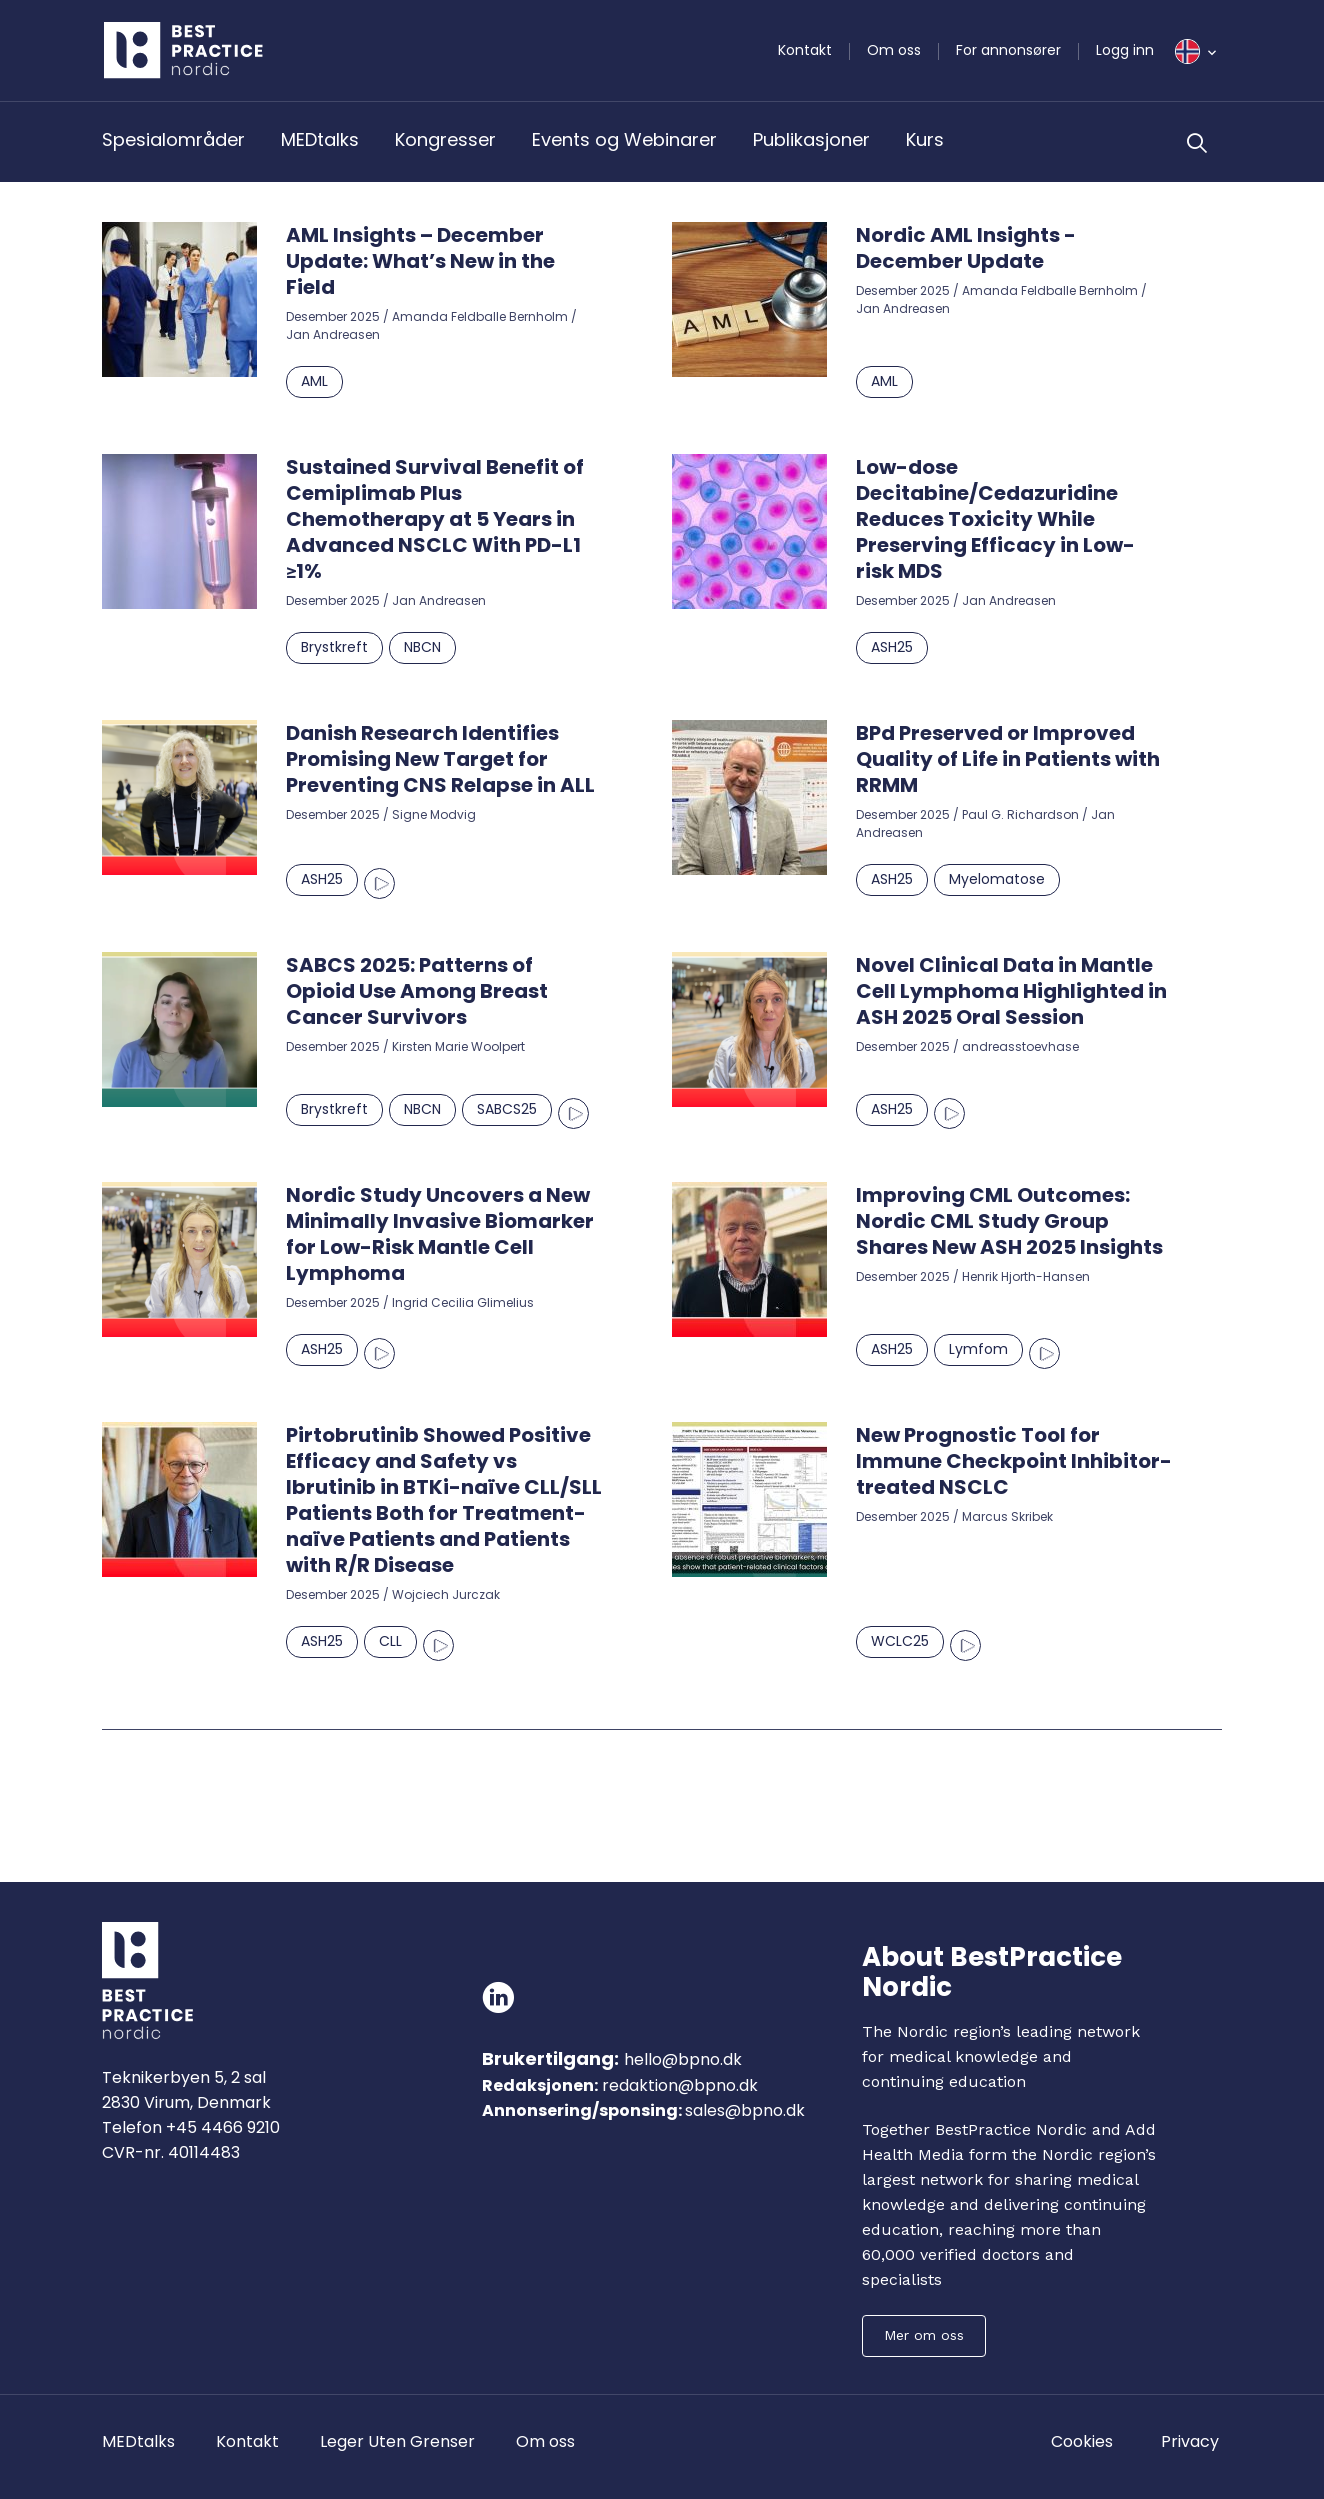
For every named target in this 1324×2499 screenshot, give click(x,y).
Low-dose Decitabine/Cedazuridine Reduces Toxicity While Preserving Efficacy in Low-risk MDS (995, 519)
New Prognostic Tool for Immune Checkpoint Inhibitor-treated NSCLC (1014, 1461)
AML (314, 381)
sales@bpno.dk (745, 2110)
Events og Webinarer (624, 139)
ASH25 (892, 647)
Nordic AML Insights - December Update (966, 248)
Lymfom (978, 1349)
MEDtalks (320, 139)
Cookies (1082, 2441)
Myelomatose (997, 879)
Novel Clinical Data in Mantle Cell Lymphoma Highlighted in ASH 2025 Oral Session (1011, 991)
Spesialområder (173, 139)
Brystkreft (334, 647)
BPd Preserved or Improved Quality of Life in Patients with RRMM (1008, 759)
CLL (390, 1641)
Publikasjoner (811, 139)
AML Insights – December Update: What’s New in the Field (420, 261)
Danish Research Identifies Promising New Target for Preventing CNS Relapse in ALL (440, 759)
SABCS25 (507, 1109)
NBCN (422, 647)
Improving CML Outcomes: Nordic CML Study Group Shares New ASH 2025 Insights (1009, 1221)
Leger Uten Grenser (397, 2441)
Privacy (1190, 2441)
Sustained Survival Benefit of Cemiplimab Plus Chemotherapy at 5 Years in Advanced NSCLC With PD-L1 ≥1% (435, 519)
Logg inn (1125, 50)
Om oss (894, 50)
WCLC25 (900, 1641)
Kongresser (445, 139)
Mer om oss (924, 2335)
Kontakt (805, 50)
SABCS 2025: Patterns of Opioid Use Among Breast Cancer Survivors (417, 991)
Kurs (925, 139)
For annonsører (1008, 50)
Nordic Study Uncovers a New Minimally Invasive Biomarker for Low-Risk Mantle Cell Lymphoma (440, 1234)
